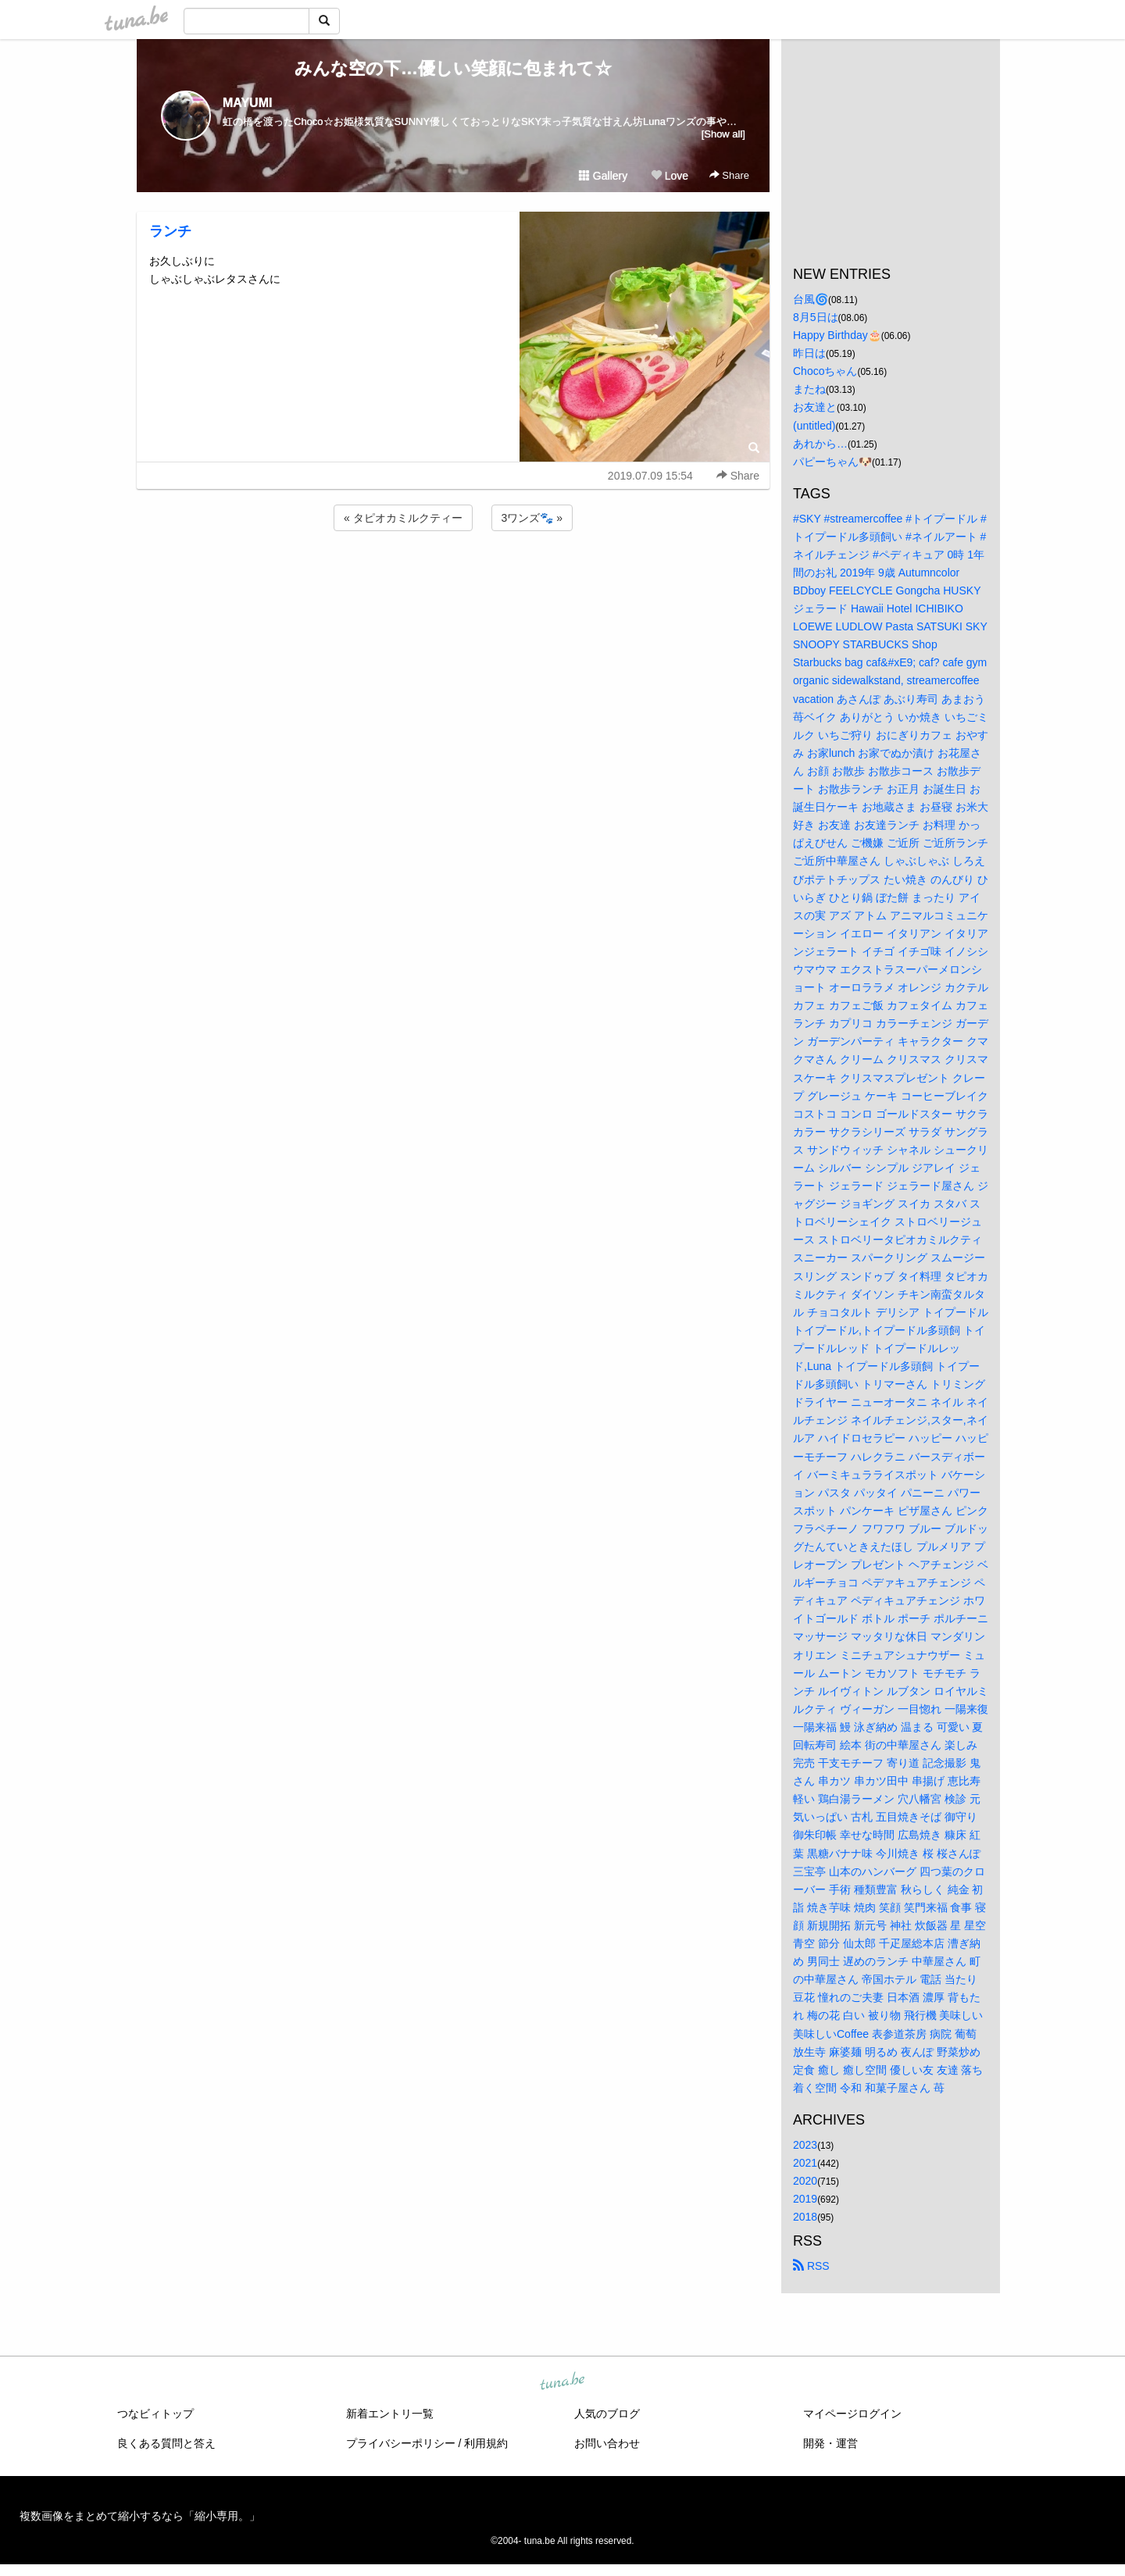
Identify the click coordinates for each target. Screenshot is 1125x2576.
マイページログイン (852, 2413)
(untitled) (814, 425)
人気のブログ (607, 2413)
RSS (811, 2266)
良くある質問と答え (166, 2443)
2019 (805, 2198)
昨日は (809, 353)
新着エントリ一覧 (390, 2413)
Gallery (603, 175)
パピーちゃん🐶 (832, 461)
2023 (805, 2145)
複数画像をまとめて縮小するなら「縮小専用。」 (140, 2516)
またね (809, 389)
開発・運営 (830, 2443)
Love (669, 175)
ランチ (170, 231)
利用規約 (486, 2443)
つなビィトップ (155, 2413)
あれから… (820, 443)
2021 (805, 2163)
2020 (805, 2181)
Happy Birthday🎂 (837, 335)
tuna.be (562, 2382)
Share (729, 175)
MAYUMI (247, 102)
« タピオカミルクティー (403, 518)
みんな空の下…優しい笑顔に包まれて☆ (453, 68)
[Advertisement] (453, 576)
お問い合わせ (607, 2443)
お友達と (815, 407)
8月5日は (815, 317)
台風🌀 (810, 299)
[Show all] (723, 134)
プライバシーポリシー (400, 2443)
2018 (805, 2216)
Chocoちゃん (825, 371)
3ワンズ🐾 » (532, 518)
